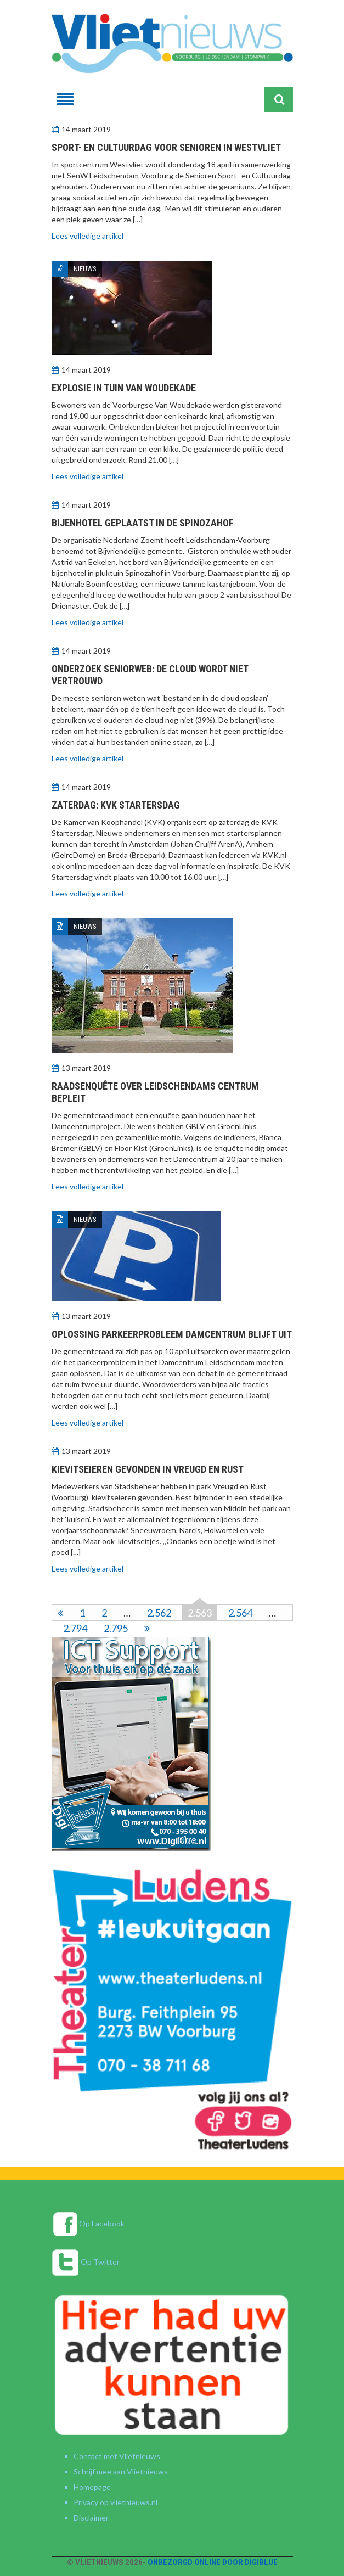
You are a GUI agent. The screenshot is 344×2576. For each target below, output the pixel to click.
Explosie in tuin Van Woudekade (124, 388)
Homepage (92, 2486)
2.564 (240, 1613)
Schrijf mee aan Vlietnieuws (121, 2471)
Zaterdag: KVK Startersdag (116, 805)
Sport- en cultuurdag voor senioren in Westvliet (166, 147)
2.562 (159, 1613)
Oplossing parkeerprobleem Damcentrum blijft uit (172, 1334)
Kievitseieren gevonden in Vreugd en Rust (148, 1469)
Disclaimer (91, 2517)
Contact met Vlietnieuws (117, 2456)
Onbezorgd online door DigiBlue (213, 2562)
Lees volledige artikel (87, 235)
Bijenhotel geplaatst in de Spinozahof (143, 523)
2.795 (116, 1628)
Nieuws (85, 269)
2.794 (75, 1628)
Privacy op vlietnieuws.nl (115, 2502)
